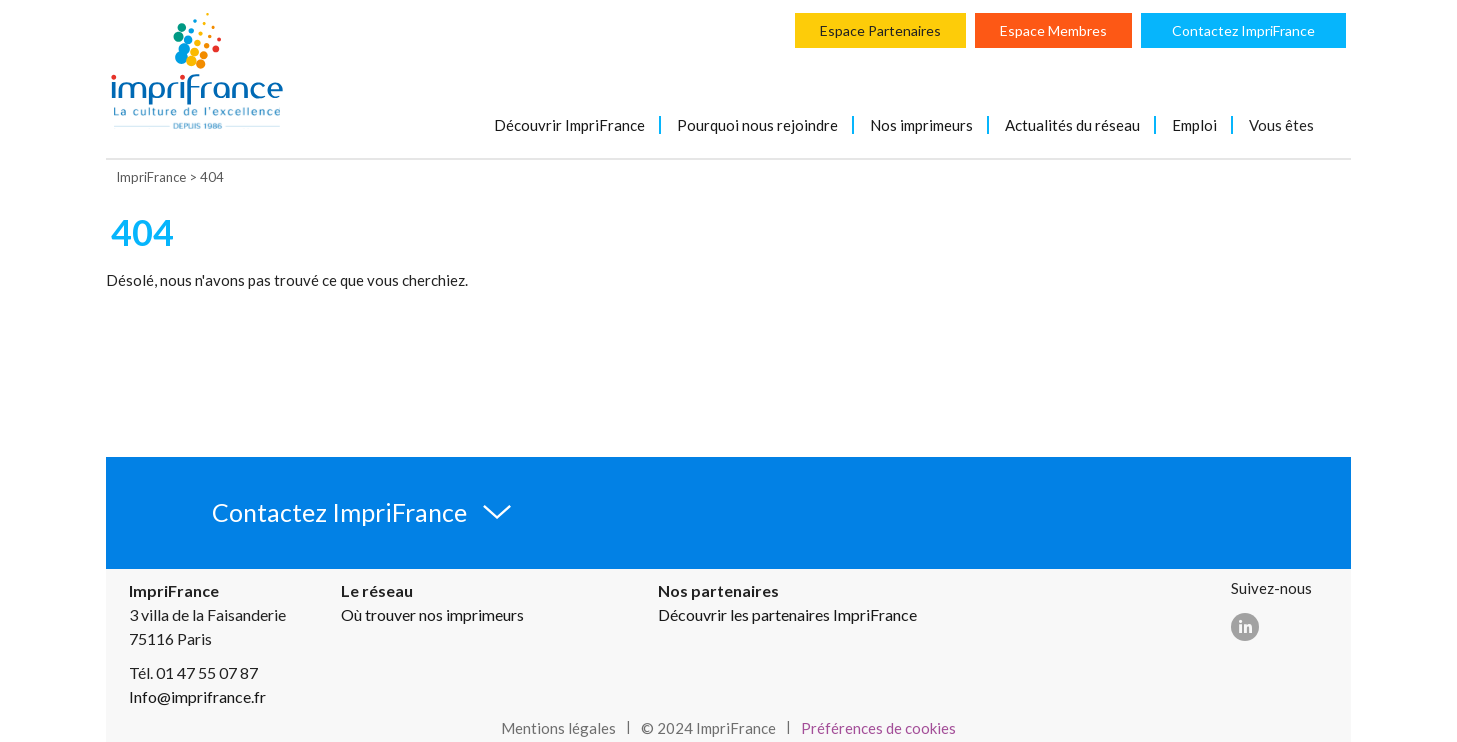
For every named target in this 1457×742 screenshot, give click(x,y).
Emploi (1194, 125)
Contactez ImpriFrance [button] (339, 512)
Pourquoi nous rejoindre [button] (757, 125)
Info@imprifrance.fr (197, 696)
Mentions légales (558, 728)
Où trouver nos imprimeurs (432, 614)
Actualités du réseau (1072, 125)
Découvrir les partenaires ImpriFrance (787, 614)
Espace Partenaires (880, 30)
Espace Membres (1053, 30)
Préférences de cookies (878, 728)
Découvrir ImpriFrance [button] (569, 125)
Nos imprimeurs (921, 125)
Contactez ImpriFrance (1243, 30)
